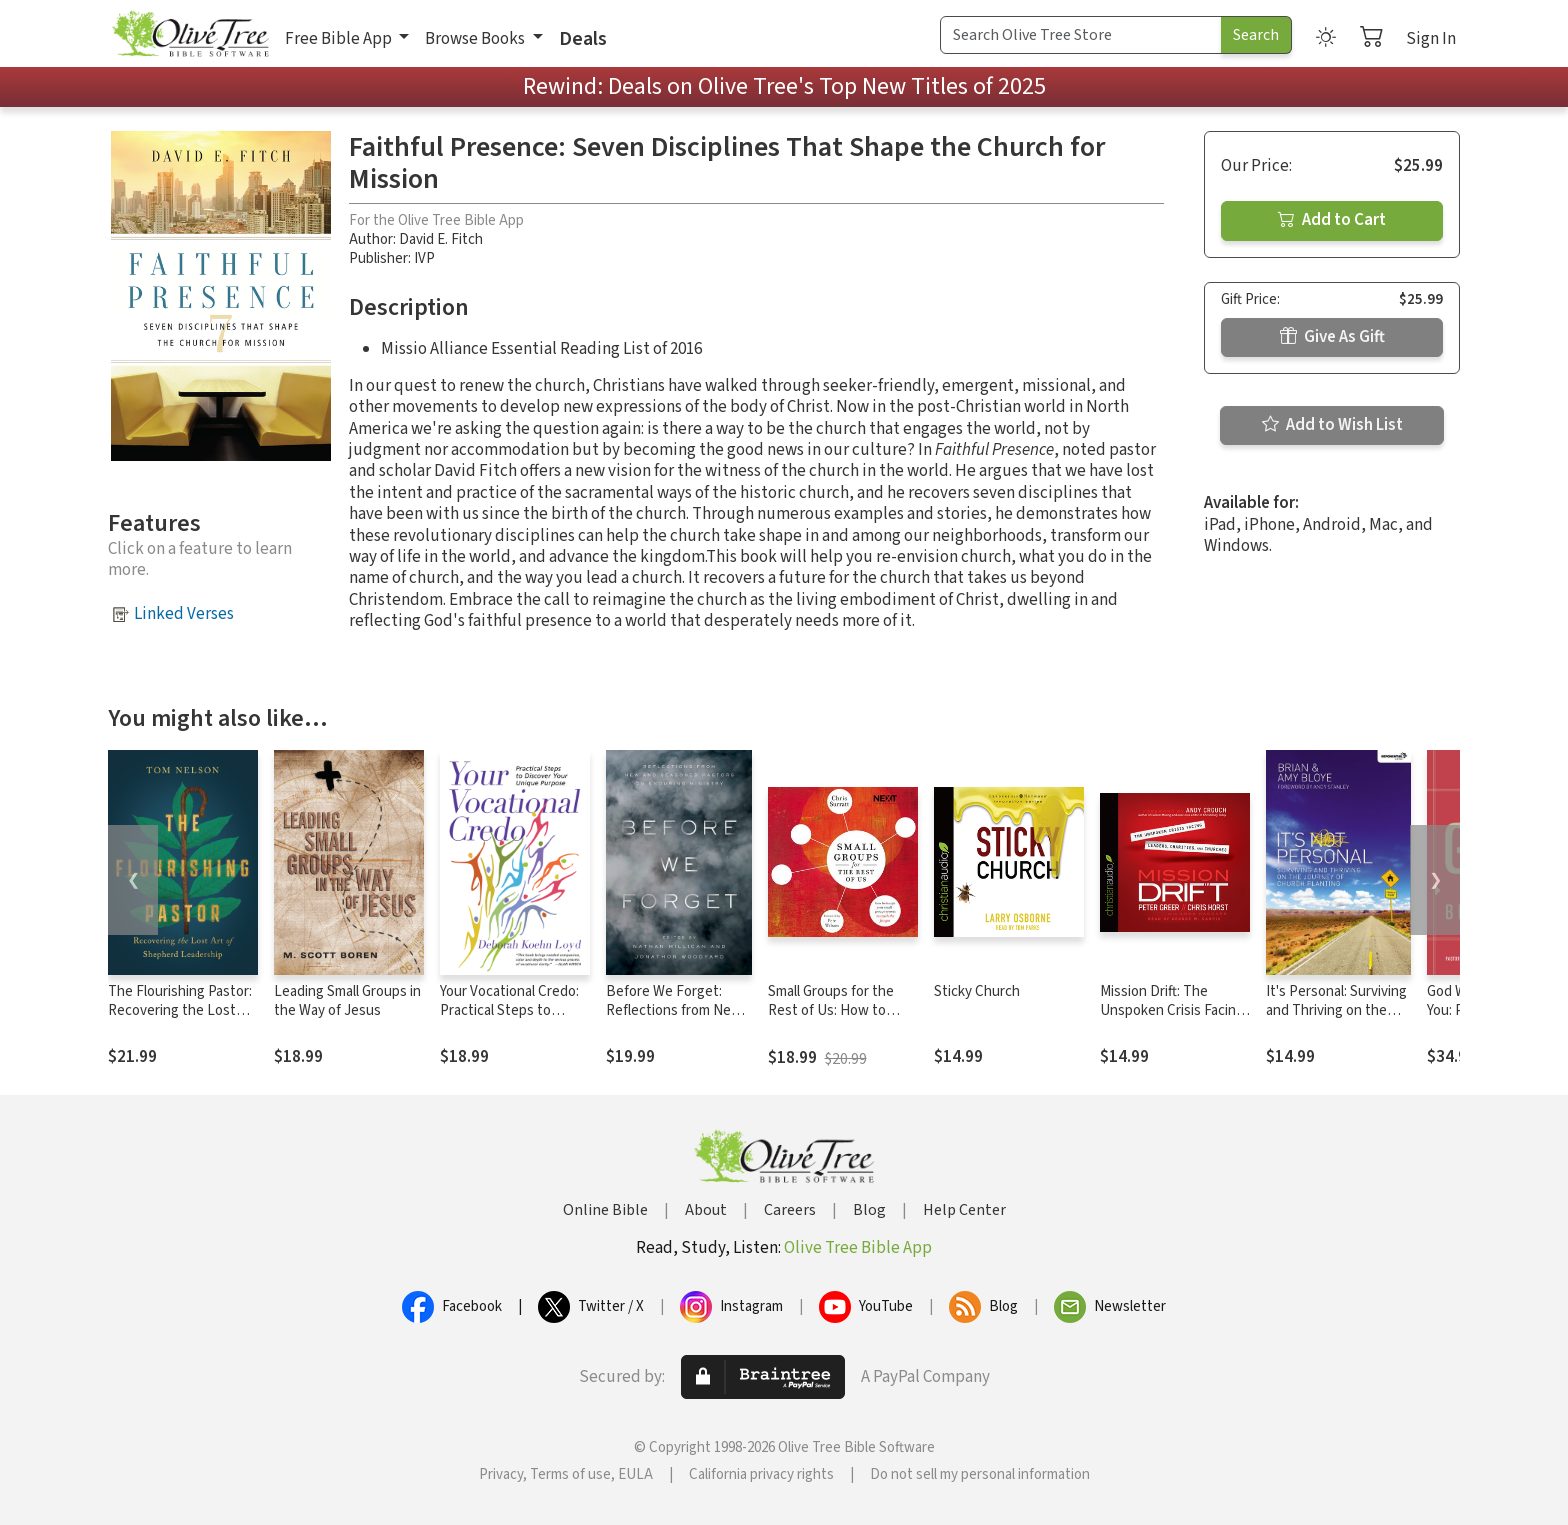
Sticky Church (977, 991)
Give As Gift (1332, 337)
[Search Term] (1081, 35)
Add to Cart (1332, 220)
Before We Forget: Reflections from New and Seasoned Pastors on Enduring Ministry (675, 1020)
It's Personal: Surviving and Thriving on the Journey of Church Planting (1336, 1020)
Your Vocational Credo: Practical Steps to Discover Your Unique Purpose (509, 1020)
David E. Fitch (441, 239)
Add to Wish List (1332, 425)
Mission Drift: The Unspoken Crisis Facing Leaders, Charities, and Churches (1172, 1020)
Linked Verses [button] (184, 614)
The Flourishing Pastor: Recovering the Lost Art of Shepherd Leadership (180, 1020)
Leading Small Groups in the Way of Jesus (347, 1001)
